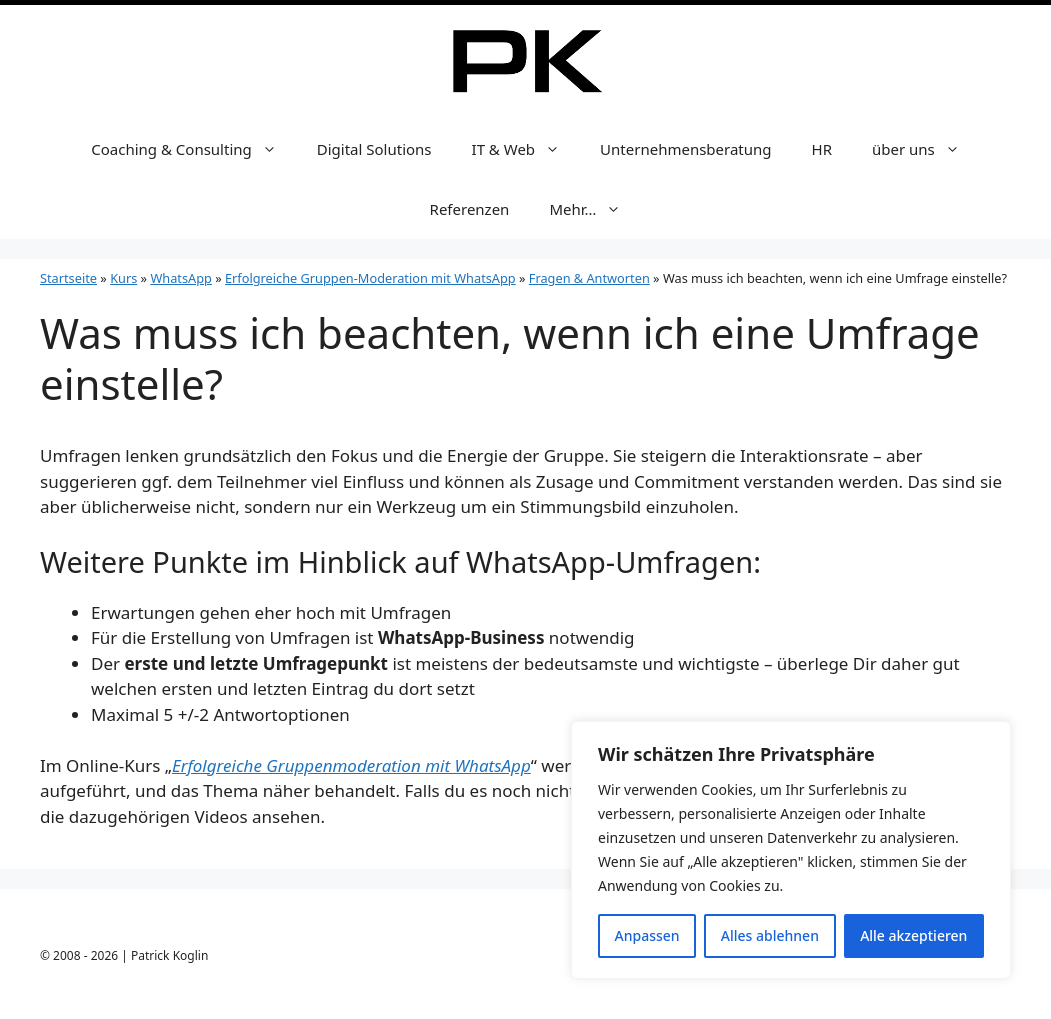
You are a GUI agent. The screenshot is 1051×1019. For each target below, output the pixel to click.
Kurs (123, 278)
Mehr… (595, 209)
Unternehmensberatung (685, 149)
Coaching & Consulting (194, 149)
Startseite (68, 278)
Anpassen (647, 935)
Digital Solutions (374, 149)
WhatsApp (180, 278)
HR (822, 149)
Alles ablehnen (770, 935)
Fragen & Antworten (589, 278)
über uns (926, 149)
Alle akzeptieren (913, 935)
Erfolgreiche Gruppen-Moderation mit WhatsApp (370, 278)
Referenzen (470, 209)
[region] (791, 850)
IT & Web (526, 149)
